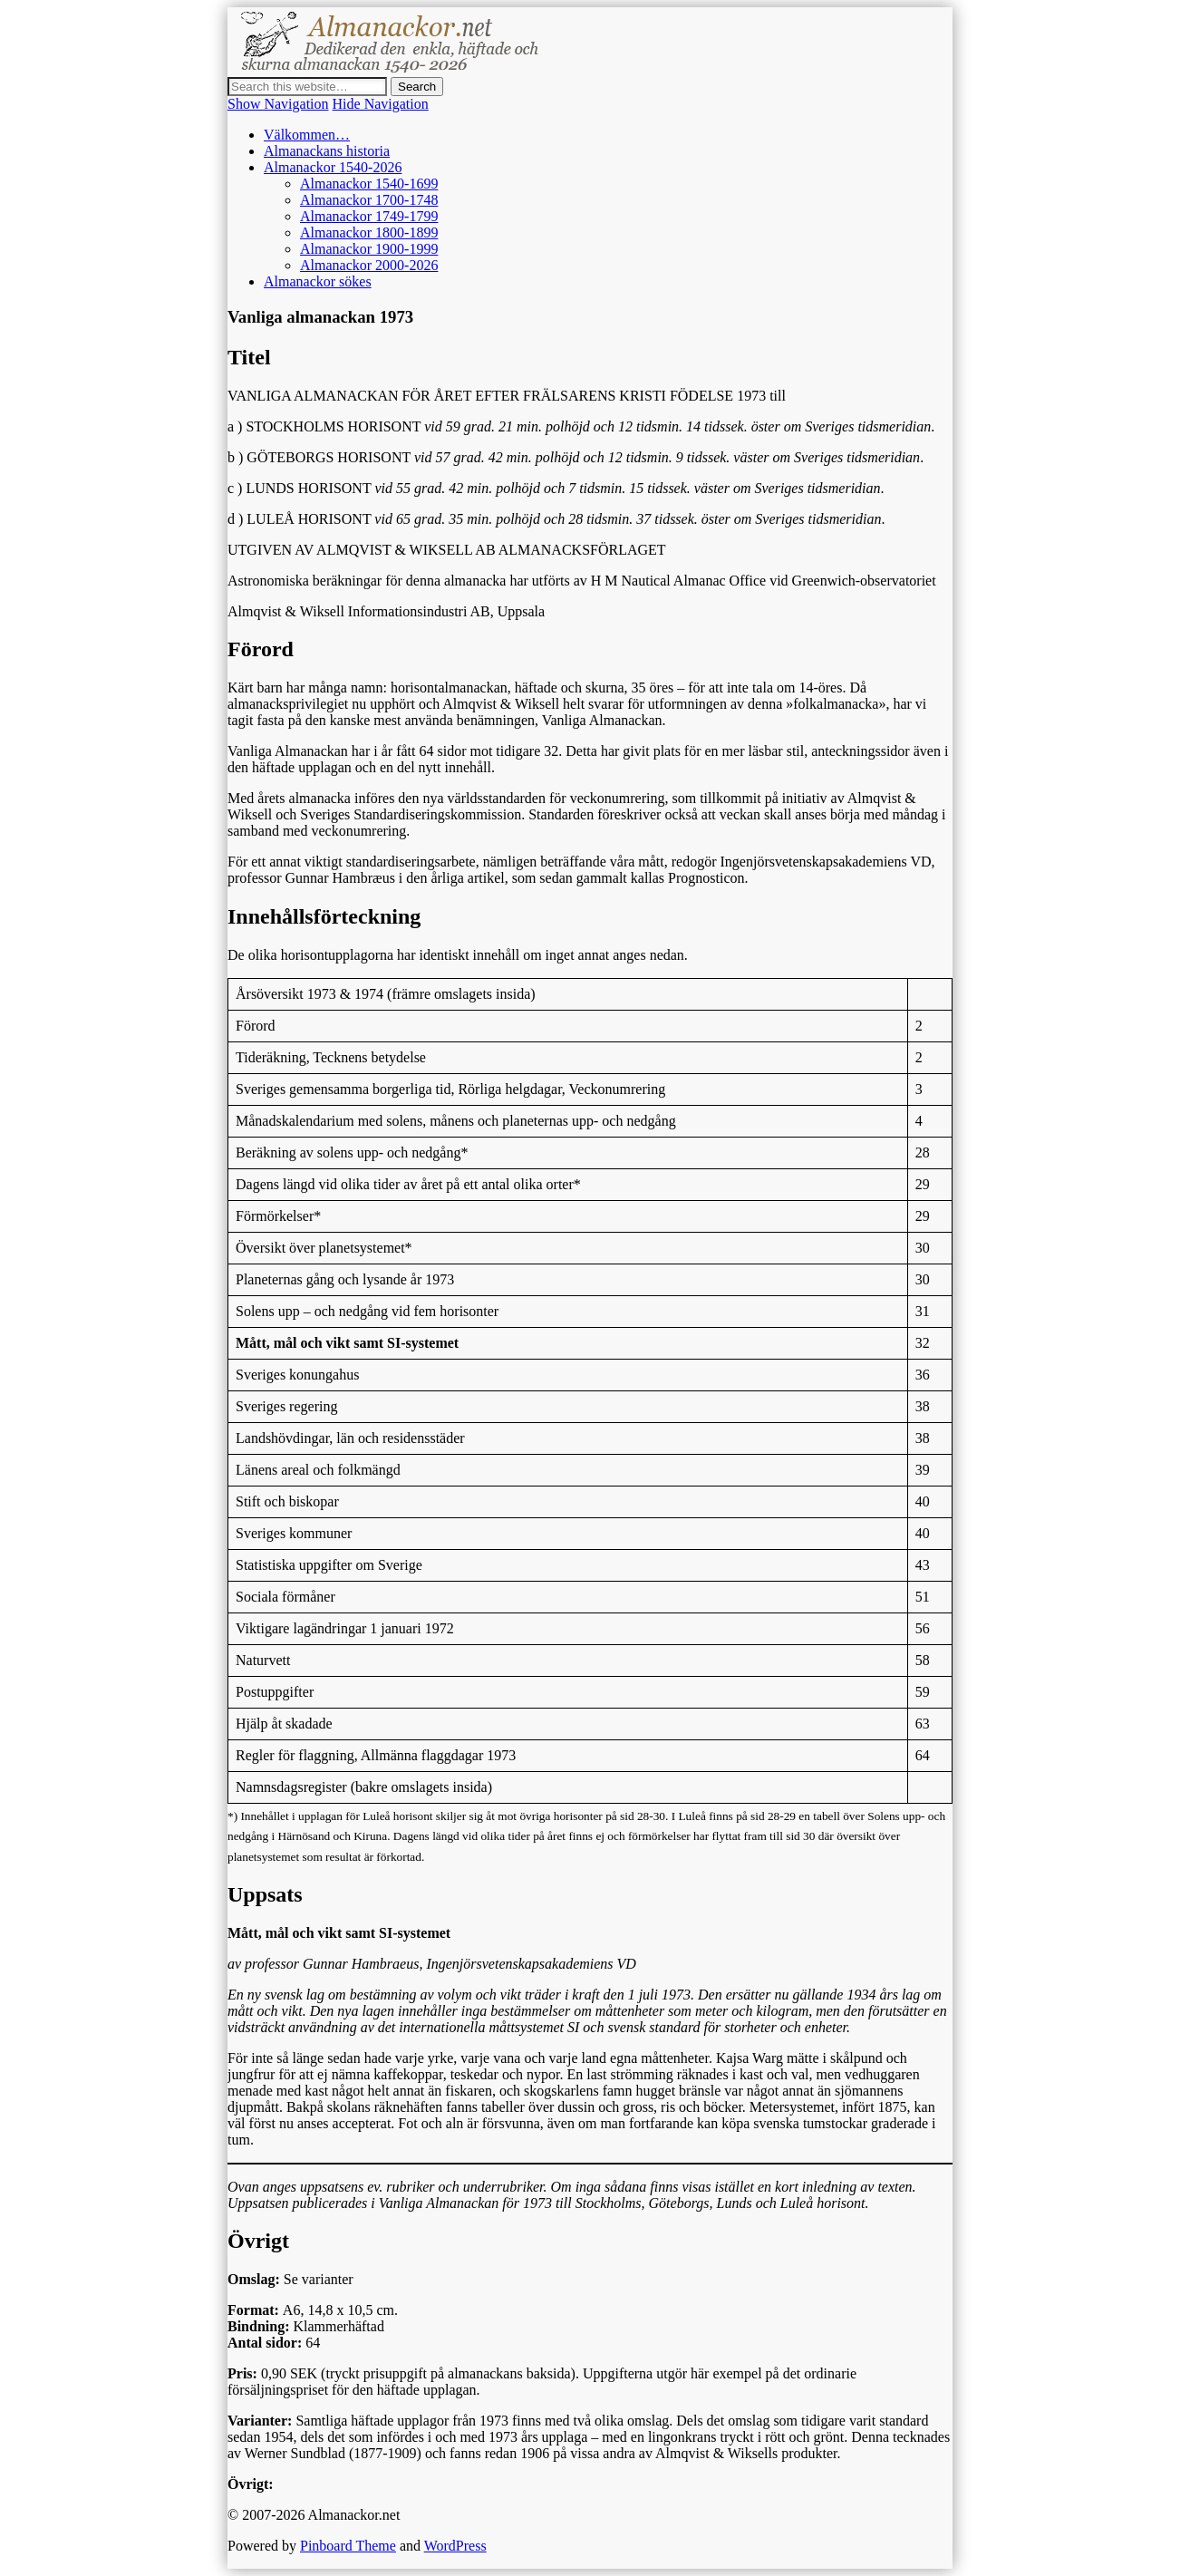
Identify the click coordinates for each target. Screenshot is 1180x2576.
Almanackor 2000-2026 (369, 265)
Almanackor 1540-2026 (332, 167)
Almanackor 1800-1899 (369, 232)
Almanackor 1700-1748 (369, 200)
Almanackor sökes (318, 281)
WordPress (455, 2545)
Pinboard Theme (348, 2545)
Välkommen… (307, 134)
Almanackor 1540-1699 (369, 183)
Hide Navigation (381, 103)
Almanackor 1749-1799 (369, 216)
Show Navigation (278, 103)
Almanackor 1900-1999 (369, 249)
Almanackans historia (327, 151)
